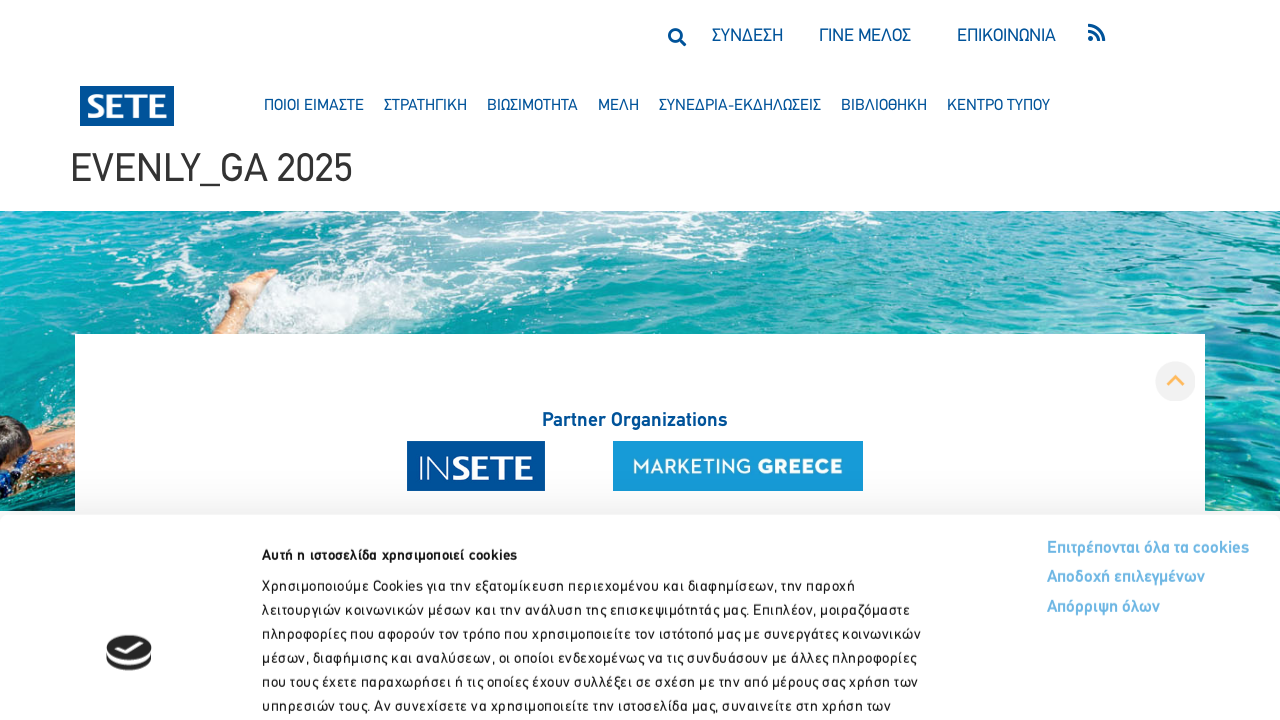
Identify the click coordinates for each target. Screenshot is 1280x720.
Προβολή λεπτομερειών (1117, 680)
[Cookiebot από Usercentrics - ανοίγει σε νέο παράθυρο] (129, 681)
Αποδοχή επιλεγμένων (1052, 448)
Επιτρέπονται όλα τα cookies (1072, 417)
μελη (618, 106)
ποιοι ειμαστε (314, 106)
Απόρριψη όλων (1028, 478)
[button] (676, 36)
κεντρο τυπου (998, 106)
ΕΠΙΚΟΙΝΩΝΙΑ (1006, 36)
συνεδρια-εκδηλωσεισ (740, 106)
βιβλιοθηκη (884, 106)
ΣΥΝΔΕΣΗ (747, 36)
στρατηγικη (425, 106)
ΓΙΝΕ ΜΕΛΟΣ (865, 36)
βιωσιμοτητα (532, 106)
